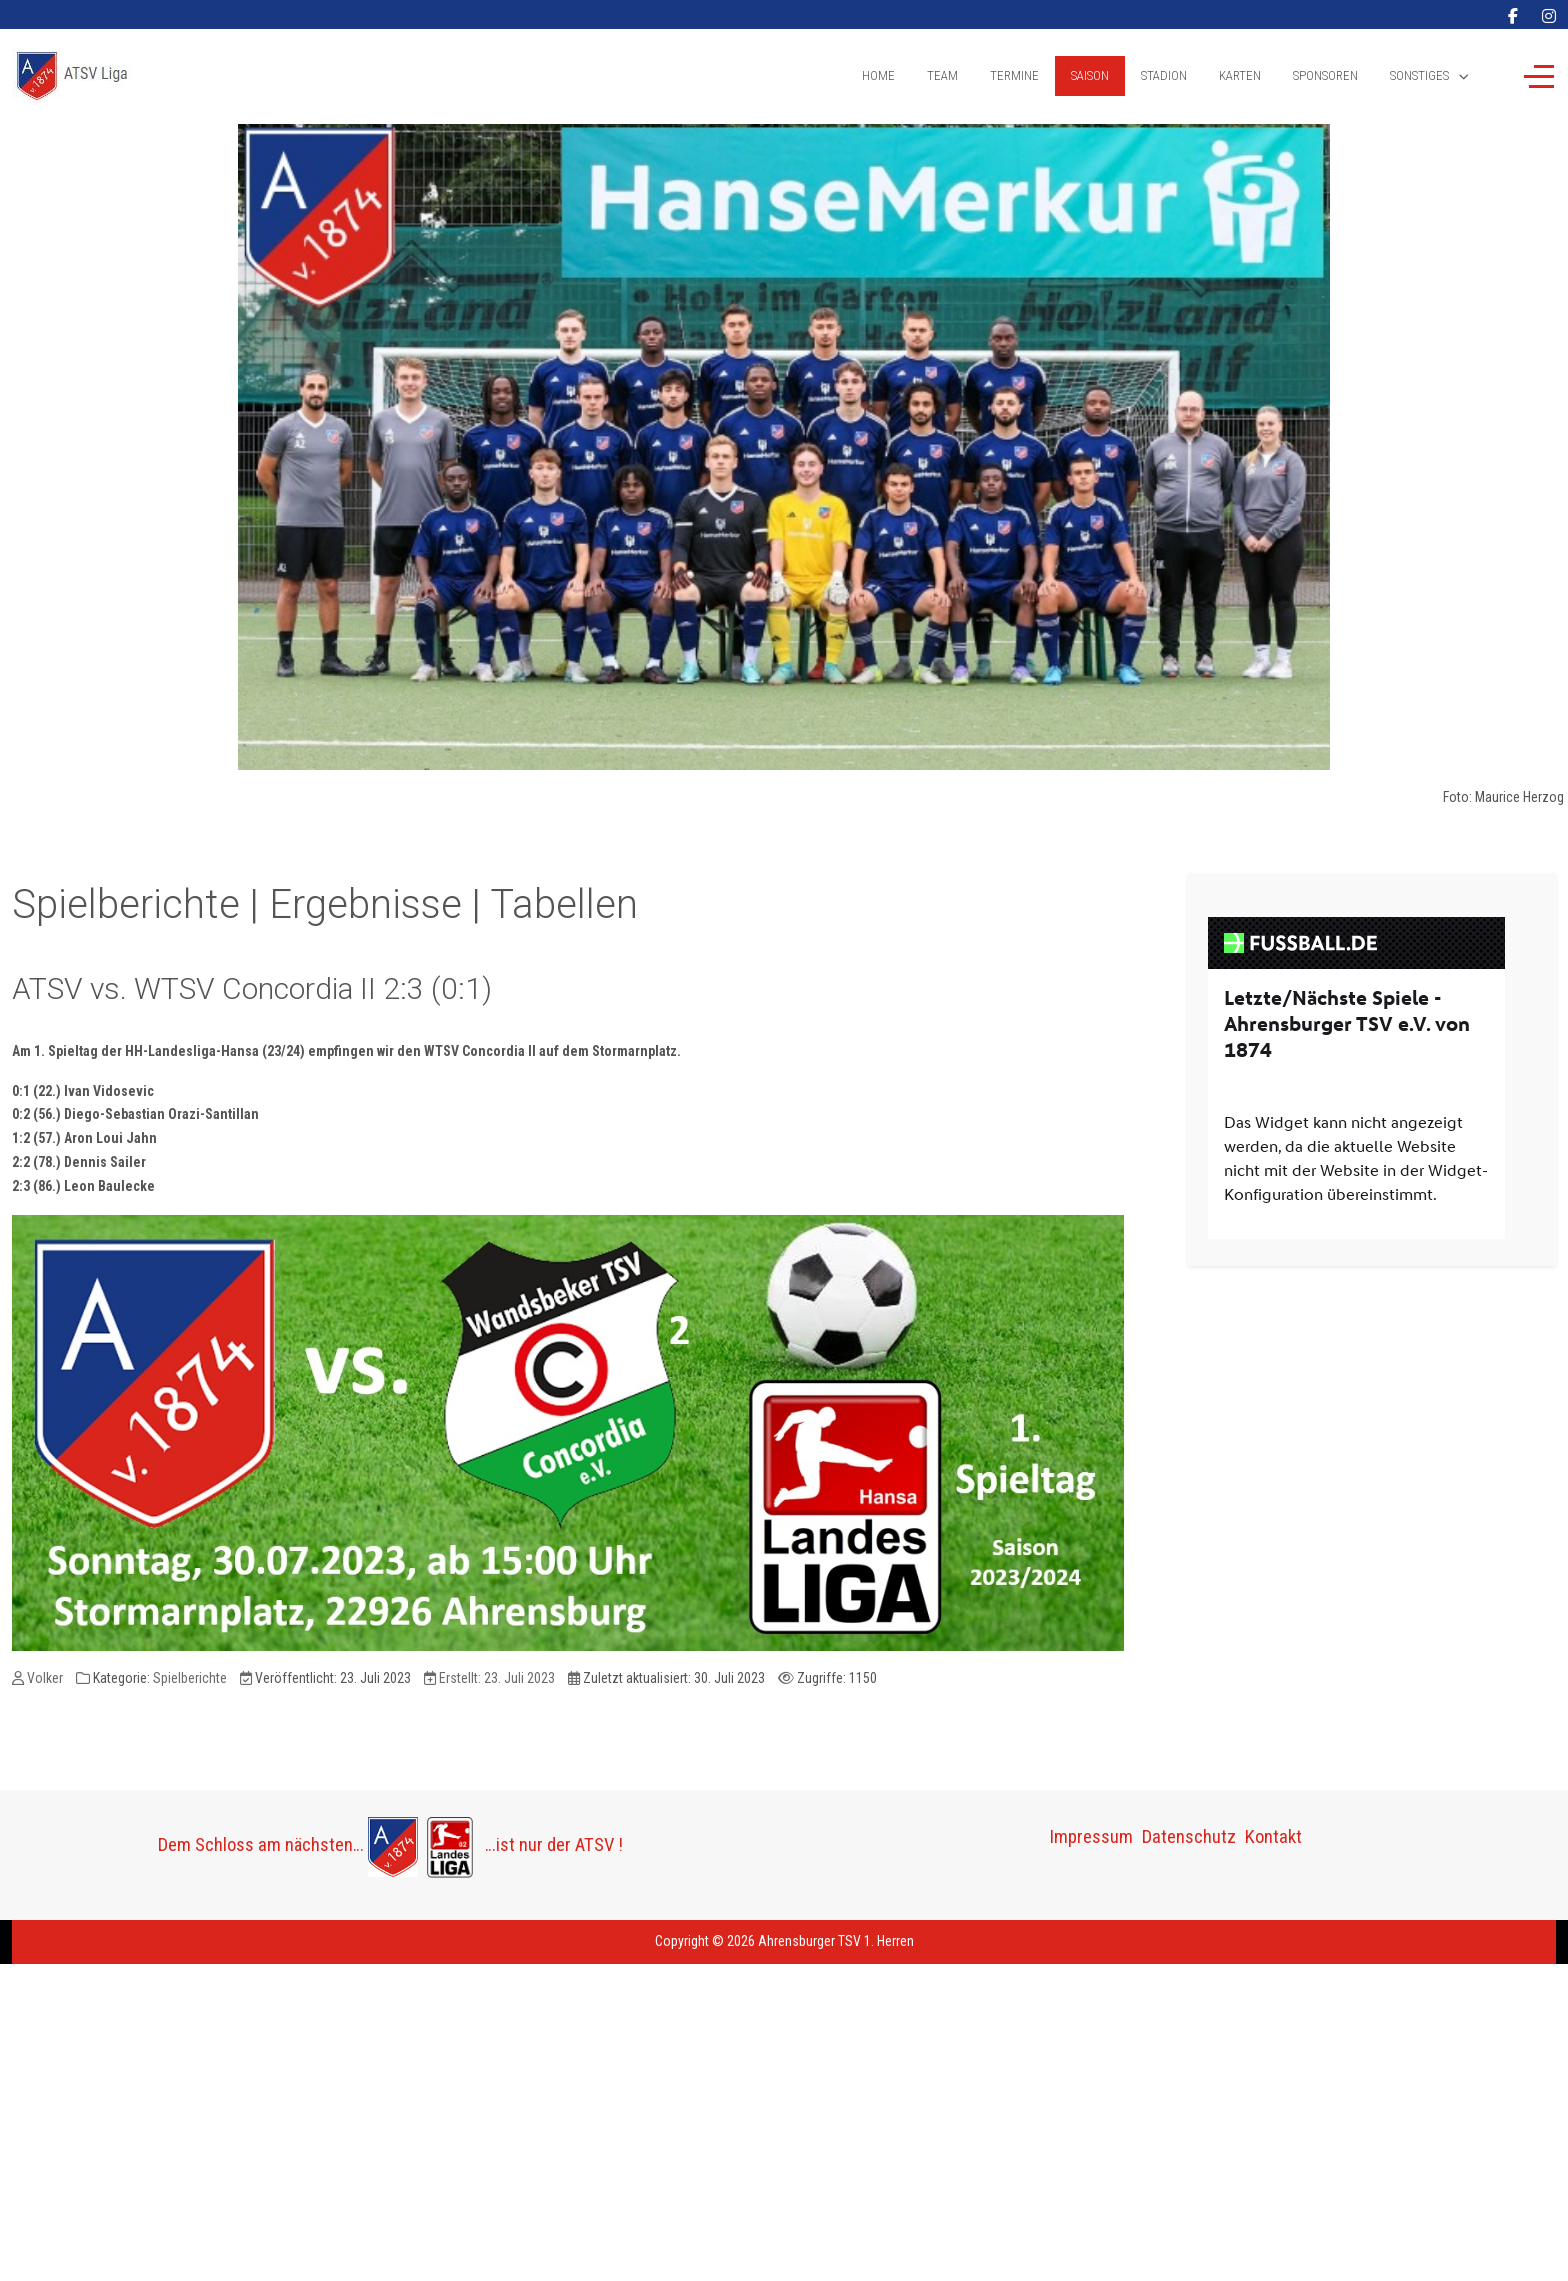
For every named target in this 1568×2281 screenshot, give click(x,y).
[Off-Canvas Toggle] (1539, 76)
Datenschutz (1189, 1837)
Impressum (1091, 1837)
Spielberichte (190, 1678)
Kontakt (1273, 1837)
